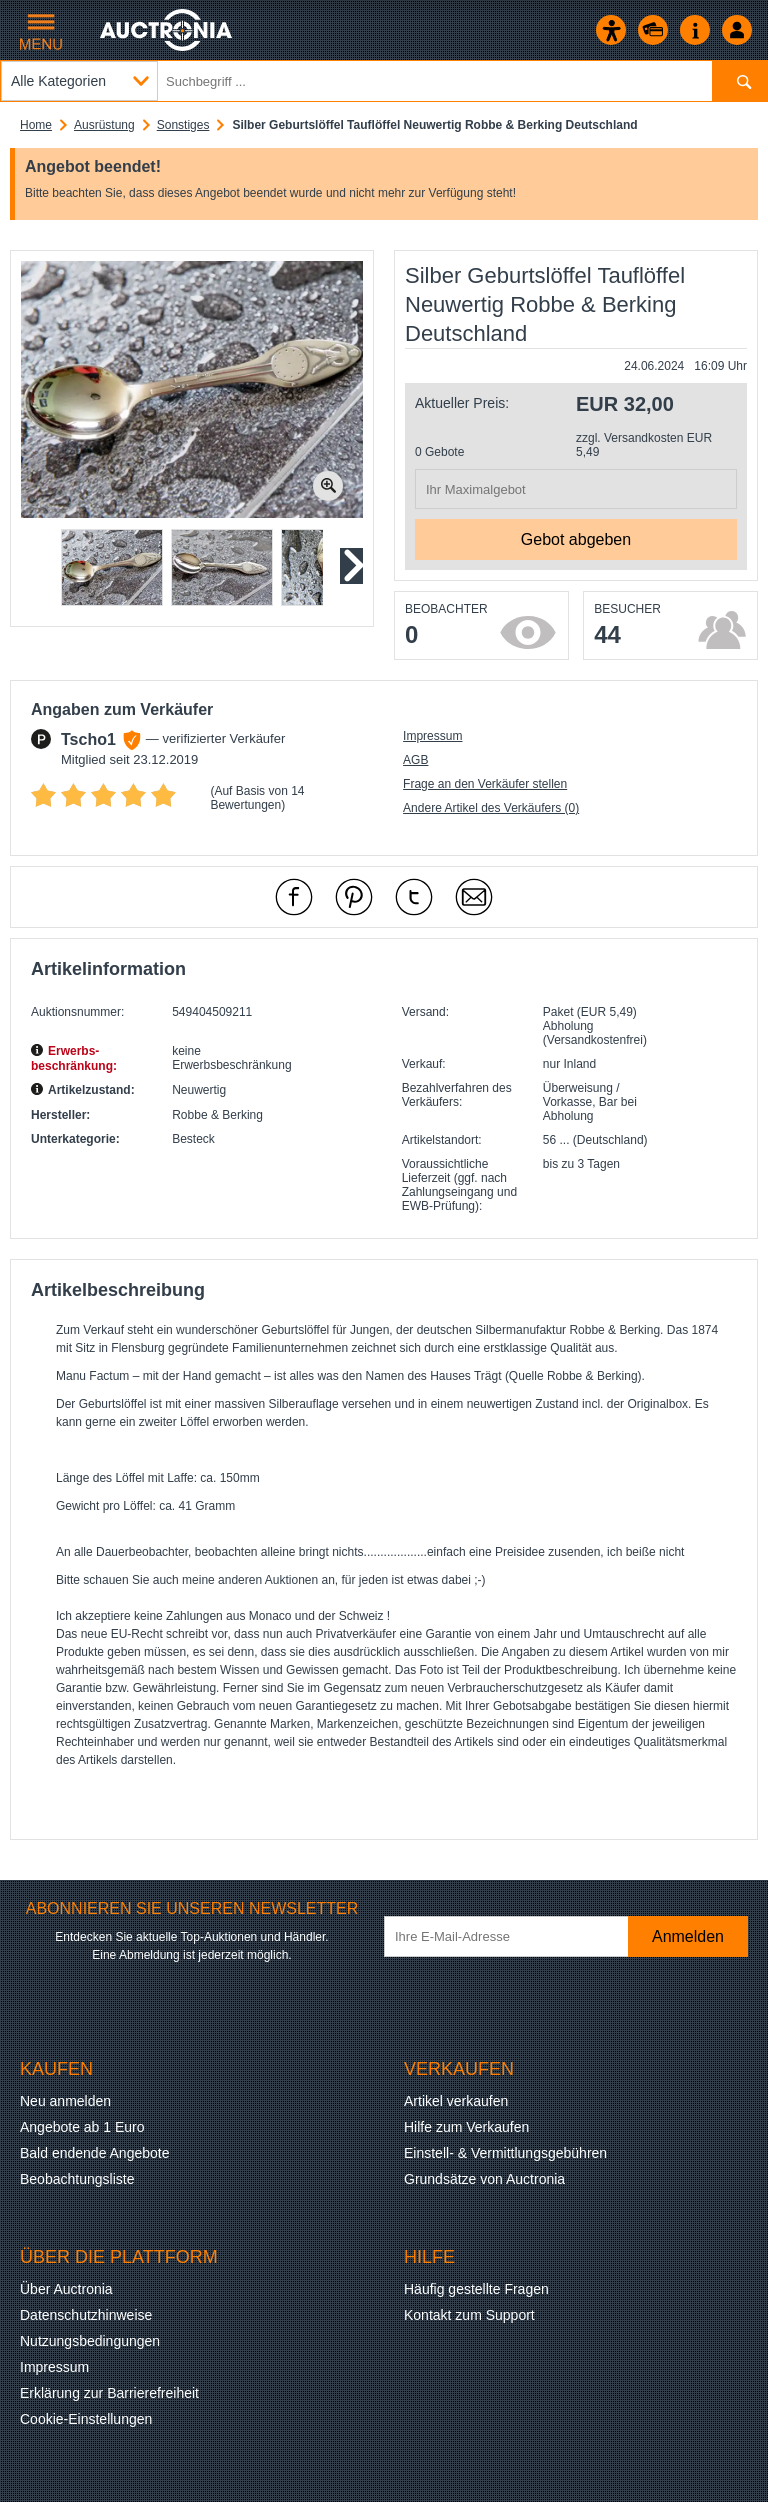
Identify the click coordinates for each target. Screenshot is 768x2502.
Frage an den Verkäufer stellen (485, 784)
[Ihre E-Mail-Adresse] (520, 1936)
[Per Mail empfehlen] (474, 897)
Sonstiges (183, 125)
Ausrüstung (104, 125)
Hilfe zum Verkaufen (466, 2127)
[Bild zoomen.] (328, 486)
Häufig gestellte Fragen (476, 2289)
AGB (415, 760)
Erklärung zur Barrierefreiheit (109, 2393)
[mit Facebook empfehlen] (294, 897)
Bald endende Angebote (94, 2153)
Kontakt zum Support (469, 2315)
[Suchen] (739, 81)
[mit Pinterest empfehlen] (354, 897)
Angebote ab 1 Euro (82, 2127)
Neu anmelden (65, 2101)
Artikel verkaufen (456, 2101)
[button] (112, 567)
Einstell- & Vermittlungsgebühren (505, 2153)
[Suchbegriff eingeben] (384, 81)
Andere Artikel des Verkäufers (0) (491, 808)
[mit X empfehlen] (414, 897)
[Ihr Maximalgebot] (576, 489)
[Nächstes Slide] (350, 566)
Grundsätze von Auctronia (484, 2179)
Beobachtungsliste (77, 2179)
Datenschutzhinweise (86, 2315)
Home (36, 125)
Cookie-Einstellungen (86, 2419)
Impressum (432, 736)
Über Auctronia (66, 2289)
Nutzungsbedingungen (90, 2341)
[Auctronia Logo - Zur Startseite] (167, 30)
